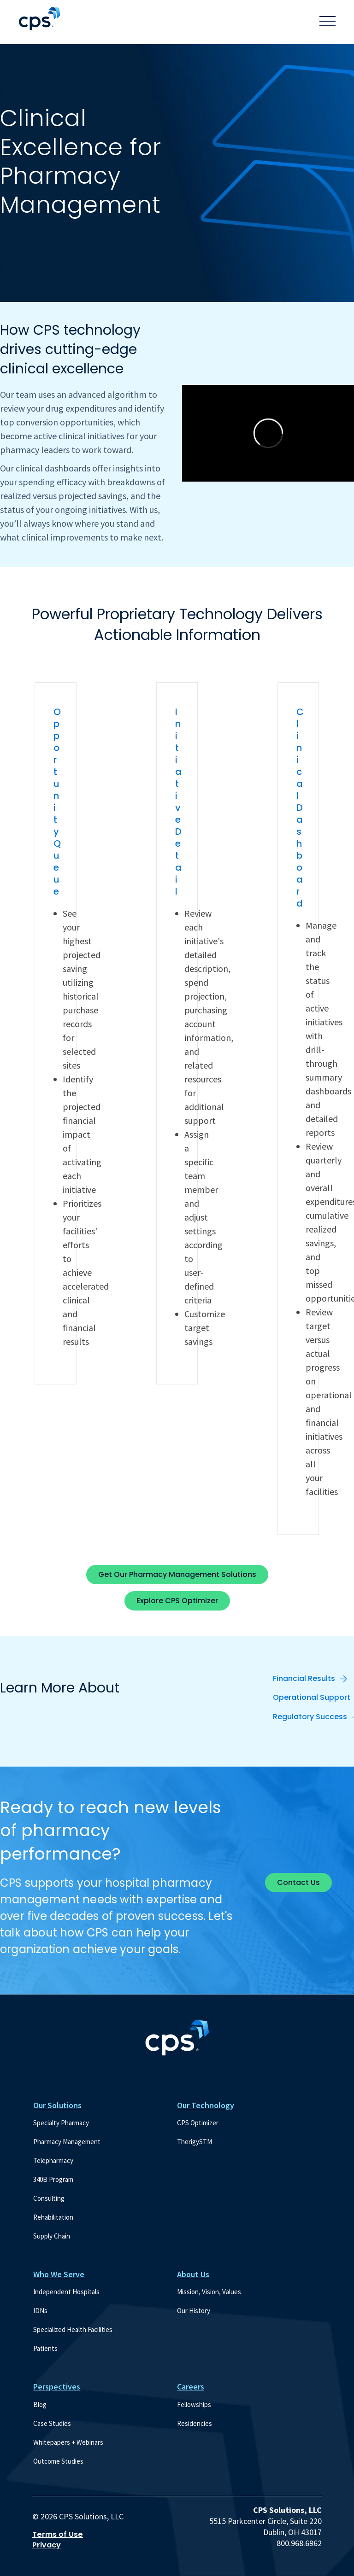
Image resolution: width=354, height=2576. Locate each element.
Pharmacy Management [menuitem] (66, 2141)
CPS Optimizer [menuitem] (197, 2122)
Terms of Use (57, 2534)
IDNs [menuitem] (40, 2310)
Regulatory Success (310, 1716)
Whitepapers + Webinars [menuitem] (68, 2442)
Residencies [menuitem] (194, 2423)
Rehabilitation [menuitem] (53, 2217)
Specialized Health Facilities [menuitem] (72, 2329)
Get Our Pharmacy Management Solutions (177, 1574)
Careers (190, 2386)
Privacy (46, 2545)
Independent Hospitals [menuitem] (66, 2291)
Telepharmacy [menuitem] (53, 2160)
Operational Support (311, 1697)
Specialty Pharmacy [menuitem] (61, 2122)
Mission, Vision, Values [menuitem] (209, 2291)
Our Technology (205, 2105)
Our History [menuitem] (193, 2310)
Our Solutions (57, 2105)
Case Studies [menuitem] (52, 2423)
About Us (193, 2274)
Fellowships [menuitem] (194, 2404)
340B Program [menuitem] (53, 2179)
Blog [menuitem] (40, 2404)
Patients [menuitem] (45, 2348)
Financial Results (304, 1678)
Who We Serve (58, 2274)
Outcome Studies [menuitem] (58, 2461)
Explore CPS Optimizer (177, 1600)
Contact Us (298, 1882)
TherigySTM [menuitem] (194, 2141)
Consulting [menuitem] (49, 2198)
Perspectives (56, 2386)
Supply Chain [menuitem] (51, 2236)
